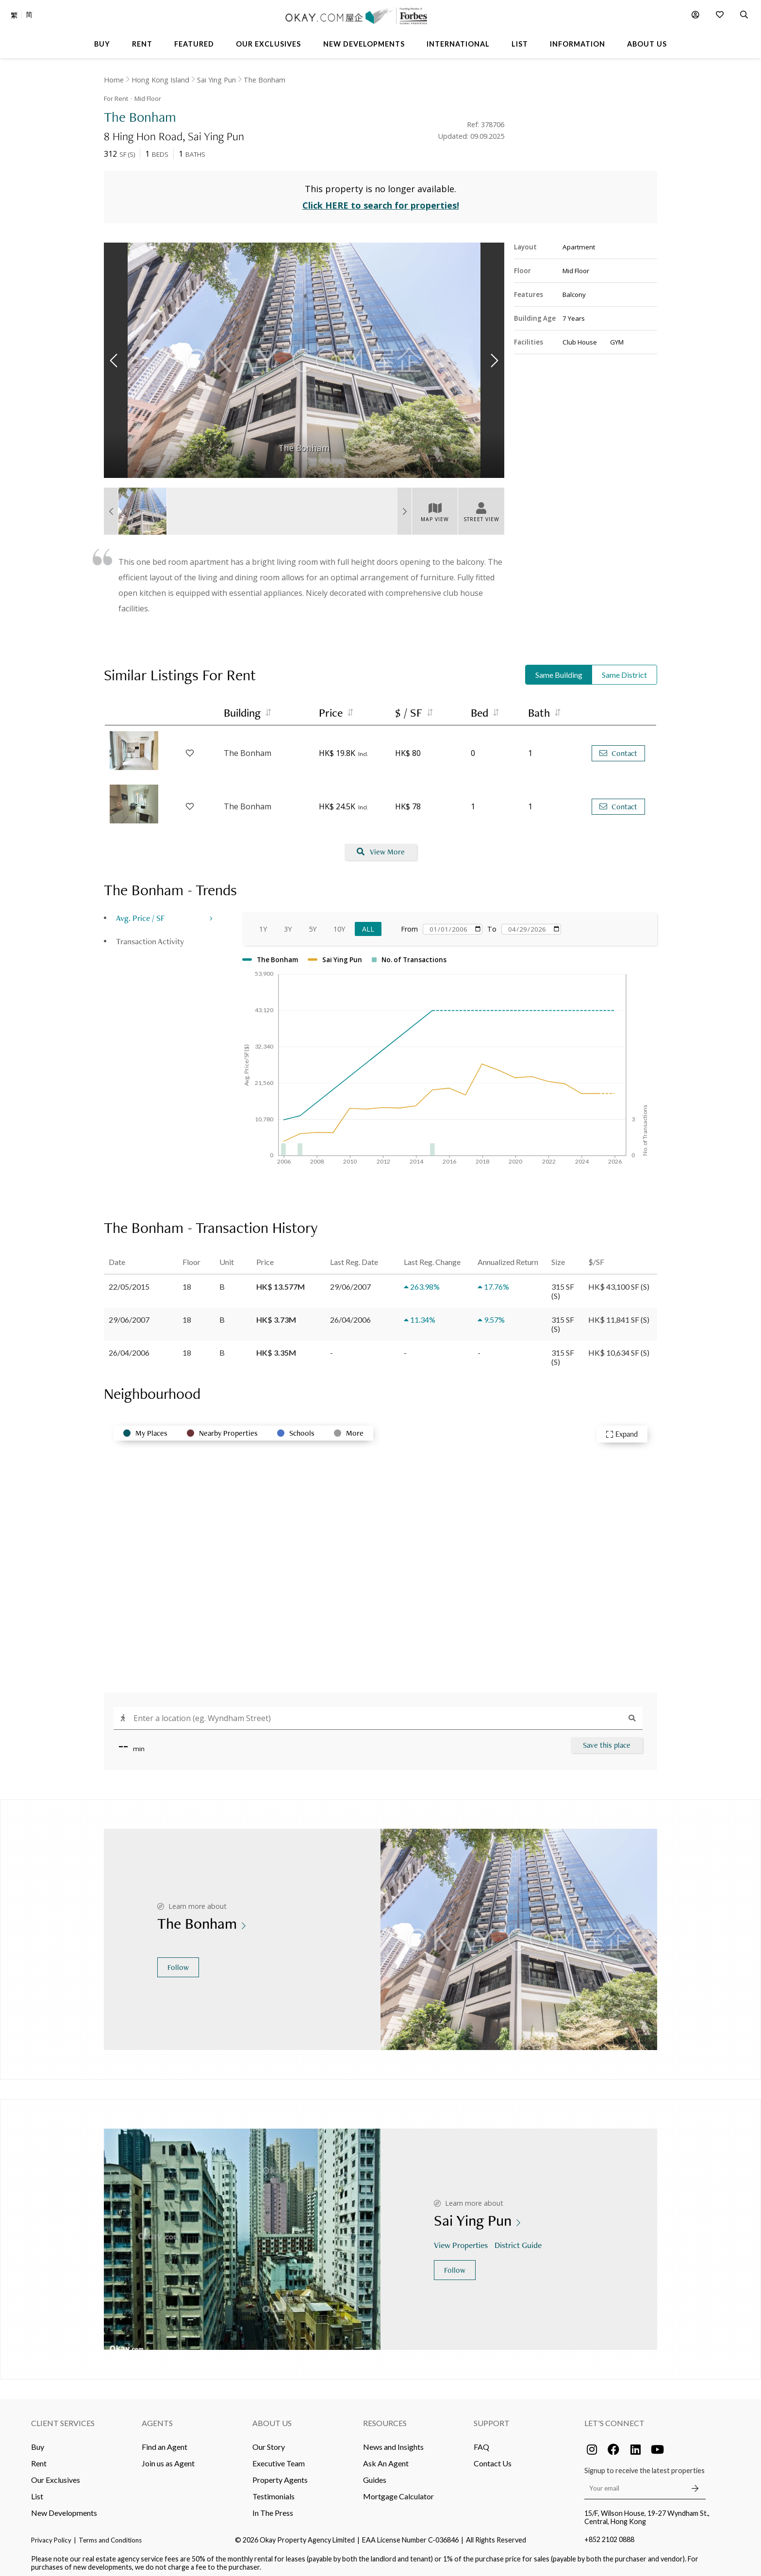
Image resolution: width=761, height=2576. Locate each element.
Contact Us (493, 2458)
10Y (339, 924)
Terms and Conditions (110, 2535)
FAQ (481, 2441)
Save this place (606, 1740)
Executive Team (278, 2458)
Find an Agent (164, 2441)
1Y (263, 924)
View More (381, 847)
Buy (37, 2441)
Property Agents (280, 2474)
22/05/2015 (129, 1281)
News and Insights (393, 2441)
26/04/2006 (129, 1347)
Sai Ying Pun (216, 79)
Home (114, 79)
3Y (288, 924)
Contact (618, 748)
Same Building (558, 670)
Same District (624, 670)
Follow (178, 1962)
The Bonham (264, 79)
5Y (312, 924)
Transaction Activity (150, 936)
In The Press (272, 2507)
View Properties (462, 2240)
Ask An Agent (386, 2458)
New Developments (64, 2507)
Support (492, 2418)
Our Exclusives (55, 2474)
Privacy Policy (51, 2535)
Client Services (63, 2418)
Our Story (268, 2441)
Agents (157, 2418)
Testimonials (273, 2491)
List (37, 2491)
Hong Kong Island (160, 79)
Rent (39, 2458)
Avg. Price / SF (140, 913)
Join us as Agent (168, 2458)
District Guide (519, 2240)
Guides (374, 2474)
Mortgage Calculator (398, 2491)
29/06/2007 (129, 1314)
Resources (385, 2418)
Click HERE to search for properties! (380, 201)
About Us (272, 2418)
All (368, 924)
